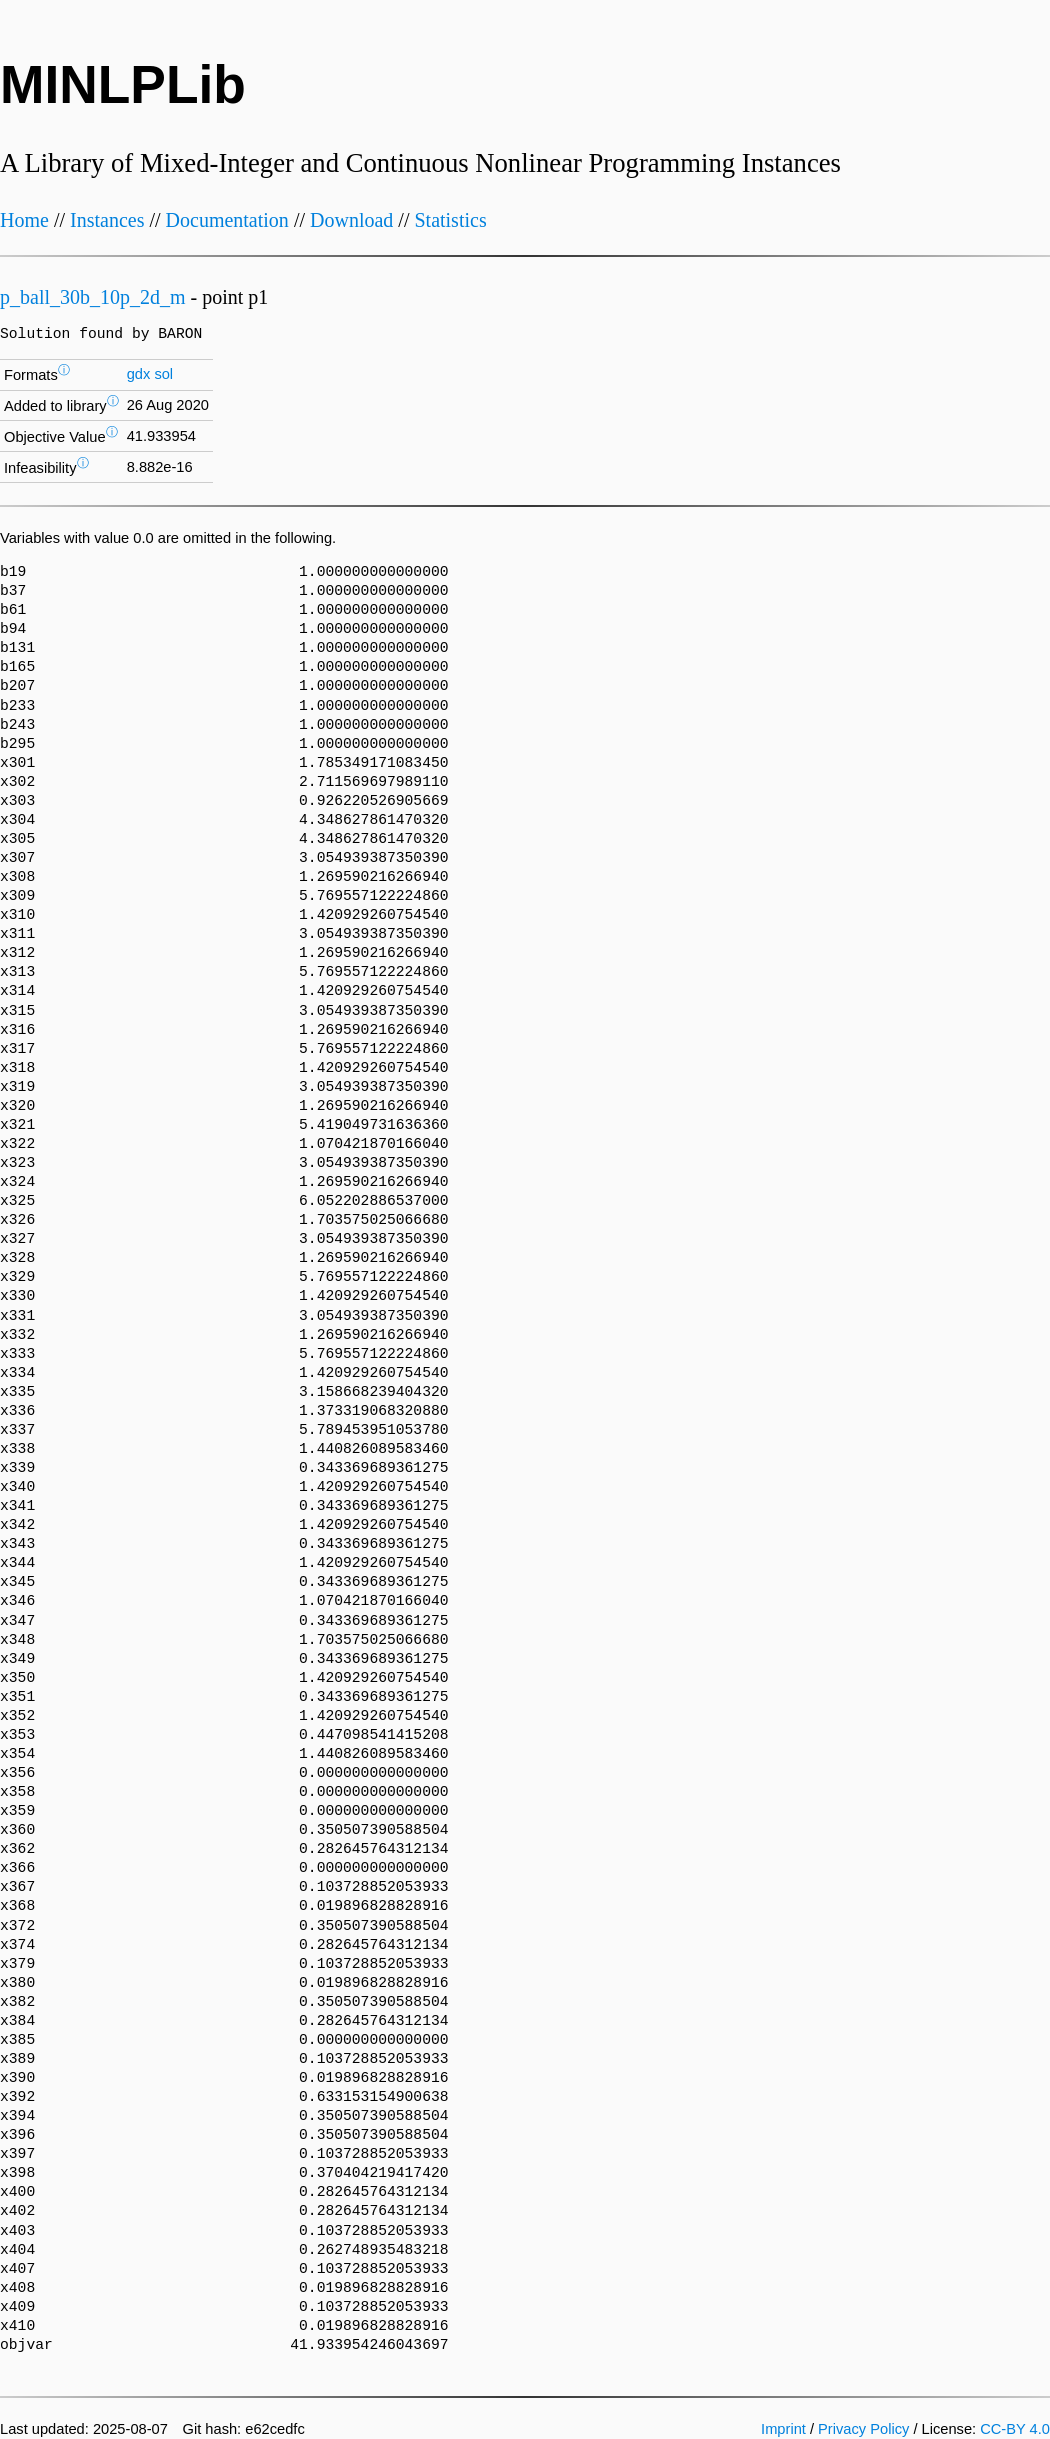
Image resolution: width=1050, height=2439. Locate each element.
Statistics (450, 220)
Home (24, 220)
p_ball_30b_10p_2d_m (93, 297)
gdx (139, 374)
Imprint (783, 2429)
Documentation (227, 220)
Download (351, 220)
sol (163, 374)
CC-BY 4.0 (1015, 2429)
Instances (107, 220)
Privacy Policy (863, 2429)
